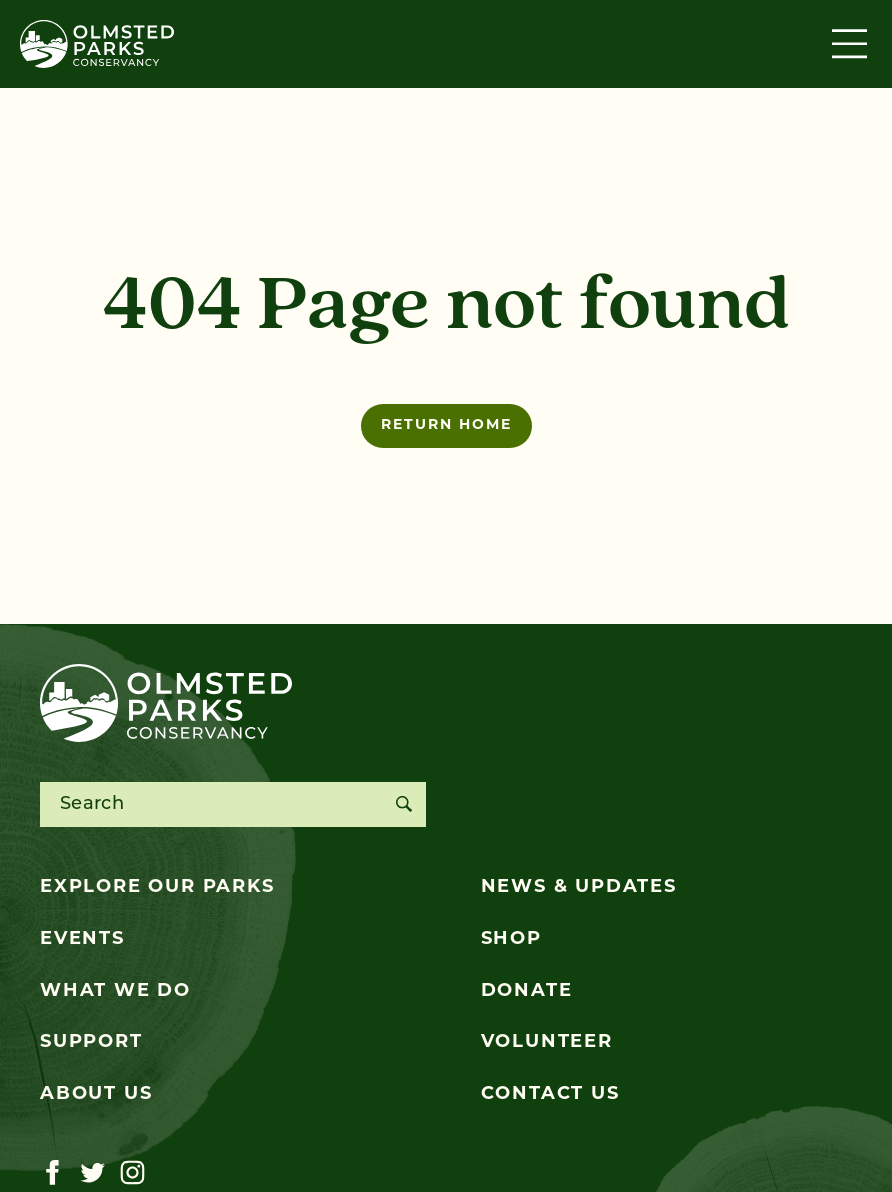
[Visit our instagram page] (132, 1173)
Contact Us (550, 1094)
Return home (446, 425)
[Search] (403, 804)
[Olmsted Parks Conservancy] (97, 44)
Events (82, 939)
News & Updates (579, 887)
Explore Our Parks (157, 887)
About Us (96, 1094)
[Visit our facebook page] (52, 1173)
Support (91, 1042)
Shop (511, 939)
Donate (527, 991)
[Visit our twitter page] (92, 1173)
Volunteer (547, 1042)
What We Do (115, 991)
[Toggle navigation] (852, 44)
